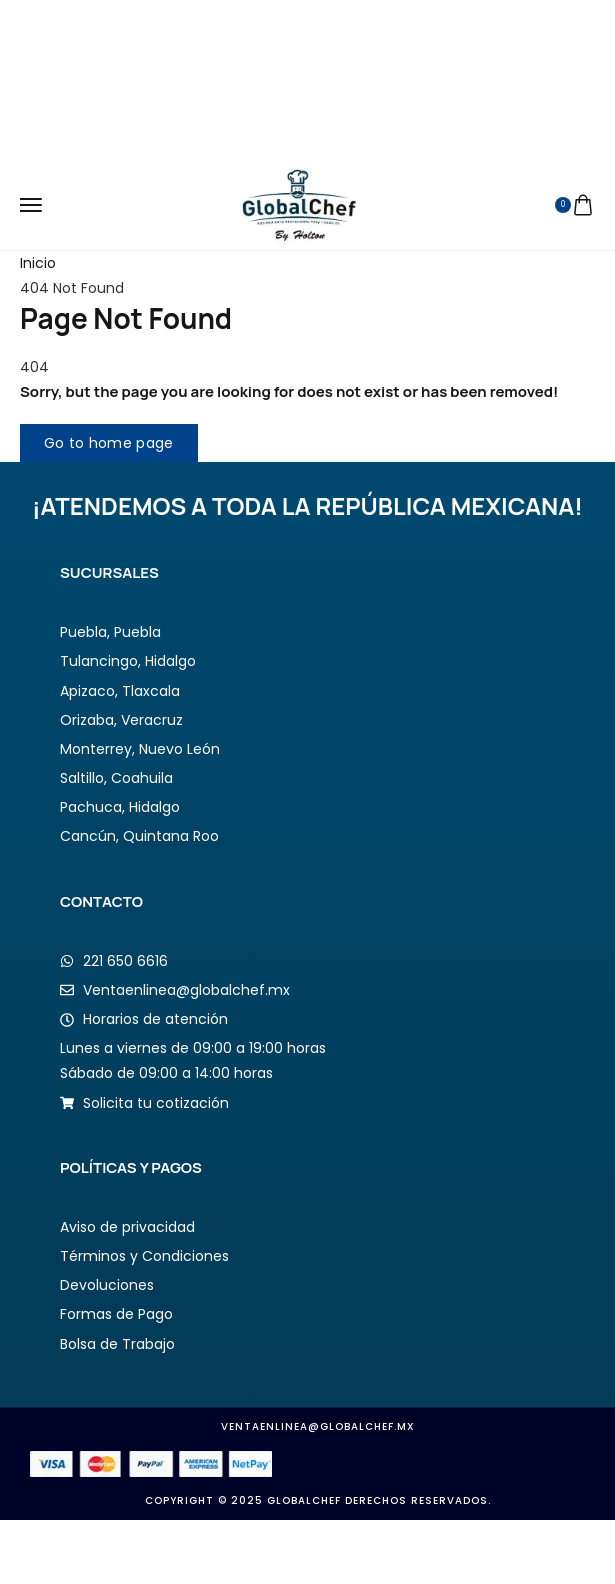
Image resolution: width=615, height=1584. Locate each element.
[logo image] (299, 204)
